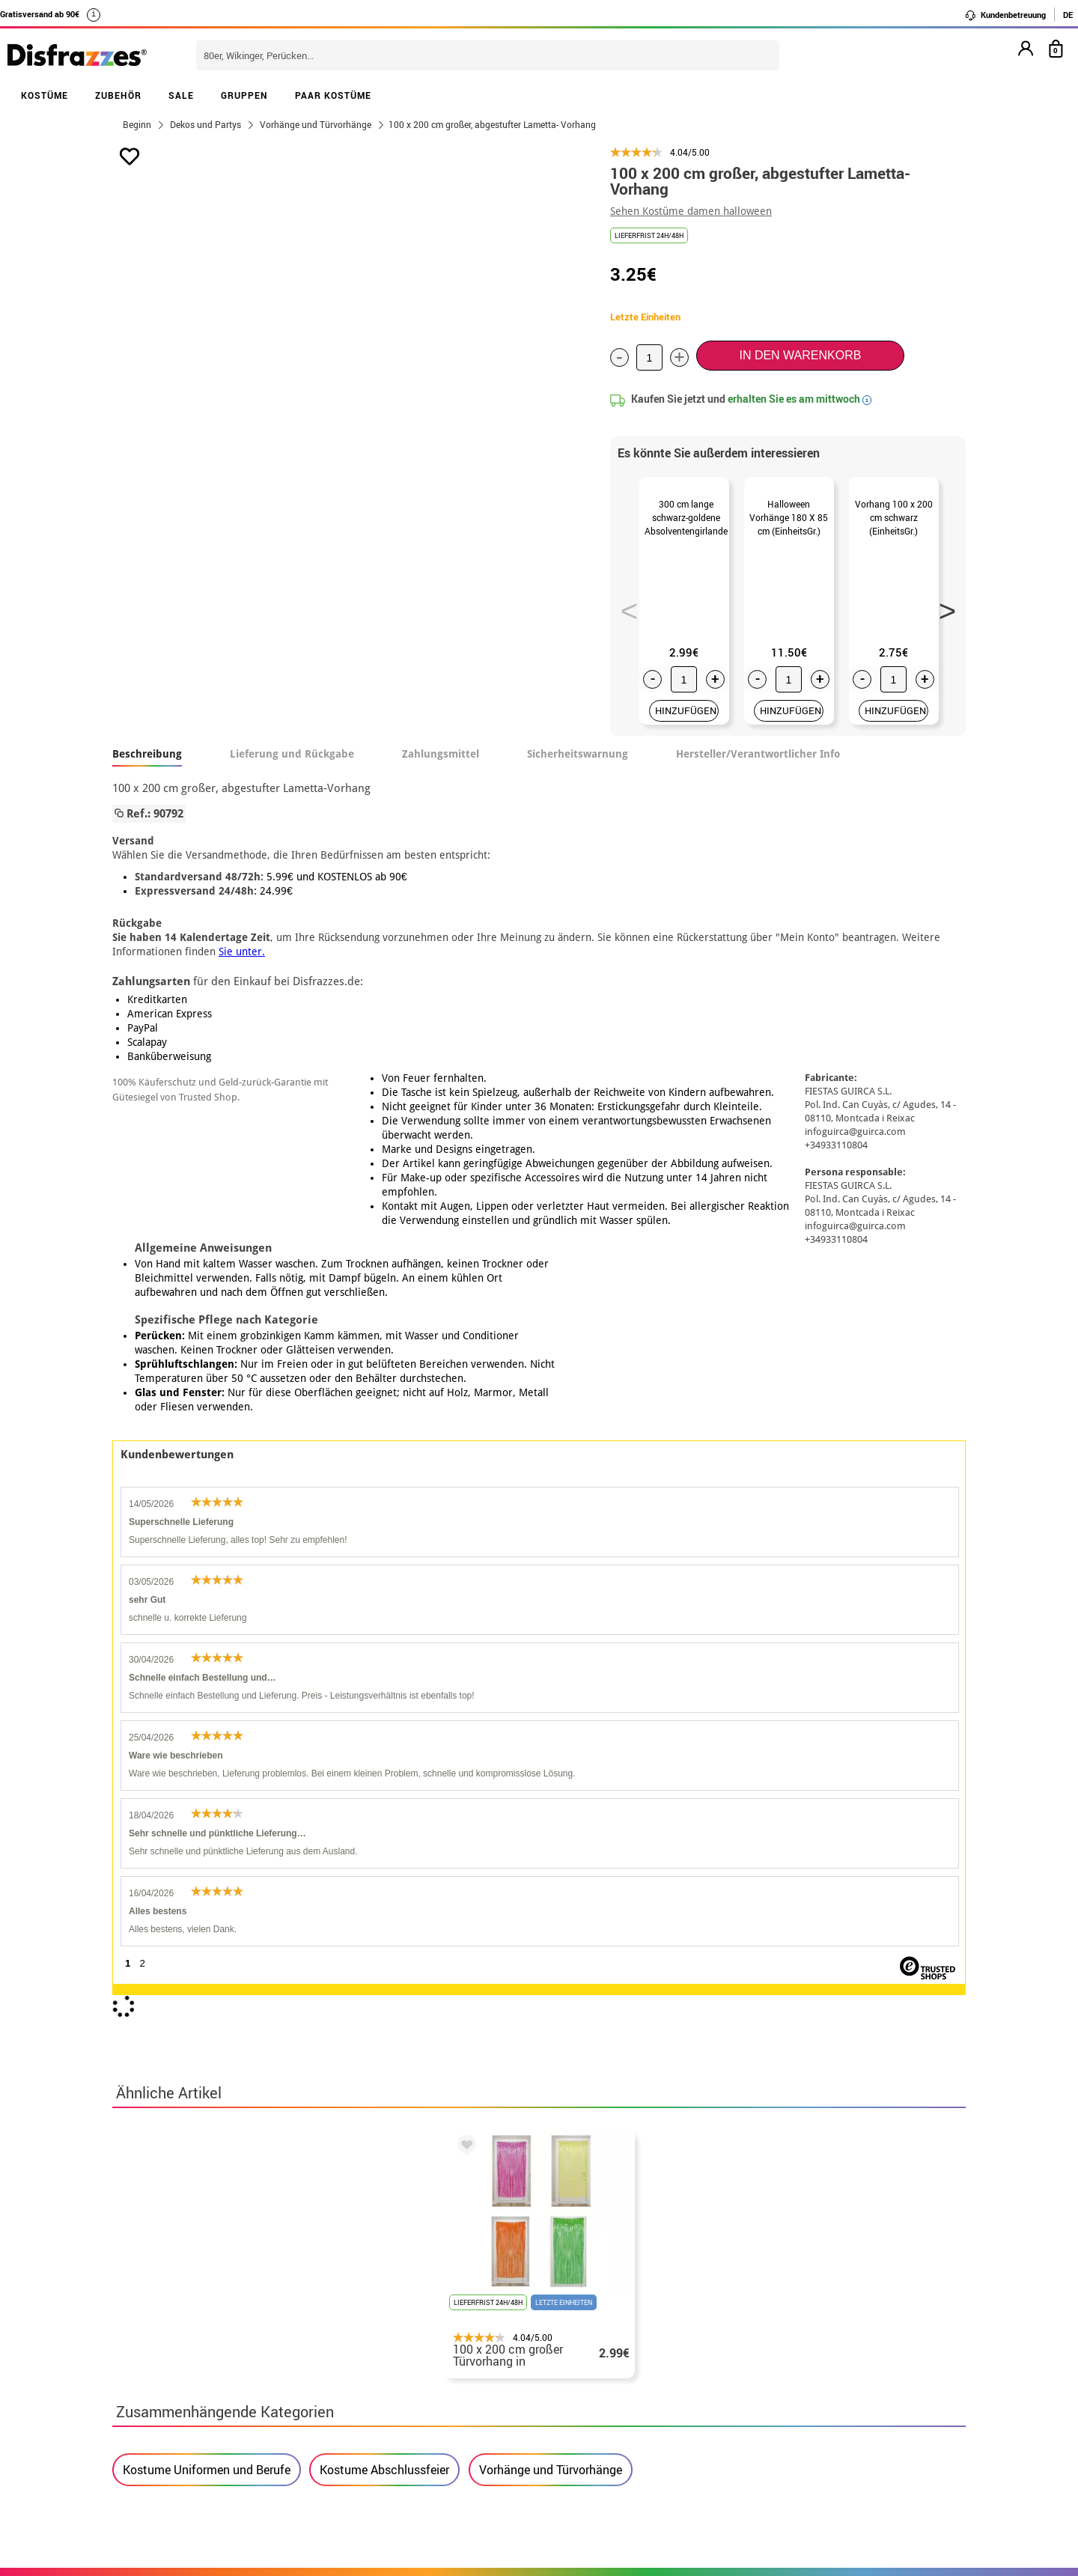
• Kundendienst (157, 2388)
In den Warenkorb (800, 355)
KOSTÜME (44, 95)
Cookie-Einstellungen (181, 2424)
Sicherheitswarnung (577, 772)
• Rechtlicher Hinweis (173, 2370)
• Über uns (143, 2334)
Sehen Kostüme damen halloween (691, 211)
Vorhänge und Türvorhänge (550, 1885)
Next (942, 615)
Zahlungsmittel (440, 772)
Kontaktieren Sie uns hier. (477, 2352)
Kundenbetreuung (1005, 15)
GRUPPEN (244, 95)
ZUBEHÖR (118, 95)
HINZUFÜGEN (685, 728)
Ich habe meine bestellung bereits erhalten (828, 2370)
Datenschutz (291, 2370)
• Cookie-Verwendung (173, 2406)
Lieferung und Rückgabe (292, 772)
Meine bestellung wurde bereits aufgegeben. (833, 2352)
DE (1068, 14)
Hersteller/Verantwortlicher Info (758, 772)
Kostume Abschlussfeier (384, 1885)
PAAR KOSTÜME (333, 95)
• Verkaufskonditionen (176, 2352)
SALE (181, 95)
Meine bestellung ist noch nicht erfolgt (818, 2334)
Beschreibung (147, 772)
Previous (624, 615)
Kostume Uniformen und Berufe (206, 1885)
